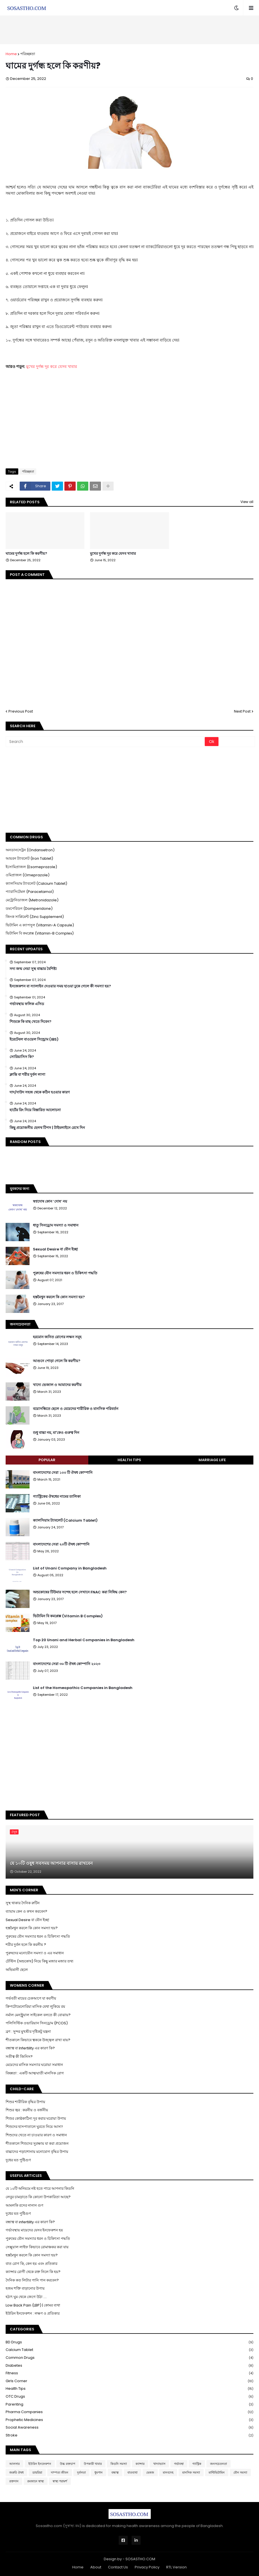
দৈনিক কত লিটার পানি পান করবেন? (32, 2280)
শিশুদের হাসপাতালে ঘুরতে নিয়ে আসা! (34, 2126)
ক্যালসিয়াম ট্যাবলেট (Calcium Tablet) (36, 883)
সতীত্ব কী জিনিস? (19, 2056)
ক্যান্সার (140, 2464)
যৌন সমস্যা (240, 2472)
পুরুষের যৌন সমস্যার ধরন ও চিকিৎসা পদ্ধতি (65, 1273)
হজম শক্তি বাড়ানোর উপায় (25, 2288)
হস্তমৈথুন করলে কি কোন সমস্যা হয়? (59, 1297)
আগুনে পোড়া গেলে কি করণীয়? (56, 1361)
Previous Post (20, 711)
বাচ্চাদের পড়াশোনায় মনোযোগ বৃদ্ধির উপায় (37, 2151)
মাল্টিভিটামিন (217, 2472)
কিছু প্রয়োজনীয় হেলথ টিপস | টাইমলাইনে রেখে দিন (47, 1127)
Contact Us (118, 2567)
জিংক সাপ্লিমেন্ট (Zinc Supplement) (35, 916)
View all (246, 501)
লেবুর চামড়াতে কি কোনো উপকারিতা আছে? (38, 2197)
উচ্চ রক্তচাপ (67, 2464)
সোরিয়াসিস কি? (22, 1056)
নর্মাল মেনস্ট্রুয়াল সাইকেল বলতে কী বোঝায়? (38, 2015)
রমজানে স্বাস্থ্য (35, 2481)
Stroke (129, 2435)
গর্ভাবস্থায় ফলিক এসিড (27, 1004)
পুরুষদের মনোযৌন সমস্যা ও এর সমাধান (35, 1953)
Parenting (129, 2404)
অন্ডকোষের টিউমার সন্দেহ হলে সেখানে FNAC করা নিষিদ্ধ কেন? (80, 1592)
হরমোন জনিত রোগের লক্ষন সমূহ (57, 1337)
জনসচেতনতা (218, 2464)
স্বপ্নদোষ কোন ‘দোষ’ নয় (50, 1201)
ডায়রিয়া (37, 2472)
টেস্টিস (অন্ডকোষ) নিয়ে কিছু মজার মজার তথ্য (39, 1961)
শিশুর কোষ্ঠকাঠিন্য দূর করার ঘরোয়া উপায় (36, 2118)
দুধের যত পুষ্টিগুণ (18, 2160)
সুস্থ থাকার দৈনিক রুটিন (23, 1903)
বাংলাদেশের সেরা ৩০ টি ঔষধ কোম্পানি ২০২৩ (66, 1664)
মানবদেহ (168, 2472)
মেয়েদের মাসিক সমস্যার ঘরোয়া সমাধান (34, 2064)
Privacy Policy (147, 2567)
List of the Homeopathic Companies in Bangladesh (82, 1687)
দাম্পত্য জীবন (59, 2472)
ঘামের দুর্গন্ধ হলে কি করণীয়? (26, 553)
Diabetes (129, 2366)
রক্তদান (14, 2481)
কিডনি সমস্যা (119, 2464)
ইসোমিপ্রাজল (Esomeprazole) (31, 867)
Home (11, 54)
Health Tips (129, 1460)
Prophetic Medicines (129, 2420)
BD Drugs (129, 2342)
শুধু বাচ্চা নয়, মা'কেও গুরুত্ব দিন (56, 1432)
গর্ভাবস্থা (179, 2464)
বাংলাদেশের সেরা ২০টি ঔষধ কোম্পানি (61, 1544)
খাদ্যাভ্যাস (159, 2464)
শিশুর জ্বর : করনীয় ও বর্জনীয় (27, 2110)
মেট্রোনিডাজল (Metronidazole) (32, 900)
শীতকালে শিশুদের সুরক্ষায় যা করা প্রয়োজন (37, 2143)
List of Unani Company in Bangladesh (70, 1568)
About (95, 2567)
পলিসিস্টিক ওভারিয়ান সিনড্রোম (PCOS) (37, 2023)
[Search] (105, 741)
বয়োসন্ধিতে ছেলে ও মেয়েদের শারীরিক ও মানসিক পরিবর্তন (75, 1408)
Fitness (129, 2373)
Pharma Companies (129, 2412)
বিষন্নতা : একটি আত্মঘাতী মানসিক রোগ (35, 2073)
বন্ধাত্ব (115, 2472)
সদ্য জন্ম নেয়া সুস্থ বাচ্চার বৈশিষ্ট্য (33, 968)
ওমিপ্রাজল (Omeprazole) (27, 875)
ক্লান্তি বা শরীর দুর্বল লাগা (27, 1074)
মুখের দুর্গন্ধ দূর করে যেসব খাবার (51, 366)
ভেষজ (150, 2472)
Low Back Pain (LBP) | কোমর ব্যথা (33, 2305)
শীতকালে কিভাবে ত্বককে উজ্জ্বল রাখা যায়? (38, 2040)
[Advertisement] (129, 29)
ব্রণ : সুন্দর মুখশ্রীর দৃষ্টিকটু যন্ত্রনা (28, 2031)
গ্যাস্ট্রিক (196, 2464)
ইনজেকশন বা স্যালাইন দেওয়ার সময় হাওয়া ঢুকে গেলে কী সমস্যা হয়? (60, 986)
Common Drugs (129, 2358)
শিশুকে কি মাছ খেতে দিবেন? (30, 1021)
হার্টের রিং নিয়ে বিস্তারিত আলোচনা (35, 1110)
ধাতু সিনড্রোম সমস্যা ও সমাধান (55, 1225)
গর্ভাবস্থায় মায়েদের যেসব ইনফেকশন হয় (34, 2230)
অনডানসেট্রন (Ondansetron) (30, 850)
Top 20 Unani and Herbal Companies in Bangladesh (83, 1640)
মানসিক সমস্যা (191, 2472)
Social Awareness (129, 2428)
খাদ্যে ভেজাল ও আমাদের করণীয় (57, 1384)
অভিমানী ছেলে (17, 1969)
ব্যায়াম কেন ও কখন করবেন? (26, 1911)
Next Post (242, 711)
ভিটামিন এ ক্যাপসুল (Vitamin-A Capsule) (40, 925)
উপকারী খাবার (93, 2464)
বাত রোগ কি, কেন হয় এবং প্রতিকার (31, 2263)
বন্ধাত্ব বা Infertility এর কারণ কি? (30, 2048)
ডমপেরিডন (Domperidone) (29, 908)
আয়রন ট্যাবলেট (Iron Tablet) (29, 858)
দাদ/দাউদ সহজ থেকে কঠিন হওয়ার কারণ (40, 1092)
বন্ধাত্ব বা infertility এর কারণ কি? (30, 2222)
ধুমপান (98, 2472)
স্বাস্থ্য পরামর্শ (60, 2481)
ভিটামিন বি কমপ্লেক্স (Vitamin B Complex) (68, 1616)
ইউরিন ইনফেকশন (39, 2464)
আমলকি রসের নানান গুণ (24, 2205)
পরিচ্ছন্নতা (27, 54)
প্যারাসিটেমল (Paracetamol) (30, 891)
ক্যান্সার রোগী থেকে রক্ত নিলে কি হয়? (33, 2271)
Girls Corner (129, 2381)
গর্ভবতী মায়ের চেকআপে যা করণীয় (31, 1998)
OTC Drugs (129, 2397)
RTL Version (176, 2567)
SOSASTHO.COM (140, 2559)
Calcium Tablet (129, 2350)
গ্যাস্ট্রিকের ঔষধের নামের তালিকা (57, 1496)
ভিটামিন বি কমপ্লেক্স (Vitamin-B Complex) (40, 933)
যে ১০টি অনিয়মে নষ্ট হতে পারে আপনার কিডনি (40, 2188)
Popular (47, 1460)
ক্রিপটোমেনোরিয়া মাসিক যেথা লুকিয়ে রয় (35, 2006)
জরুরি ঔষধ (16, 2472)
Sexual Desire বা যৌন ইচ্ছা (55, 1249)
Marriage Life (212, 1460)
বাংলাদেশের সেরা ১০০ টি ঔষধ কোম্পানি (63, 1472)
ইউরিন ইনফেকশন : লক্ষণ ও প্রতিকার (33, 2313)
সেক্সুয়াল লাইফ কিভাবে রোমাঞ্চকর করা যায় (37, 2247)
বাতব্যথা (132, 2472)
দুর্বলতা (81, 2472)
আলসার (14, 2464)
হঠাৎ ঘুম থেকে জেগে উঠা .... (26, 2296)
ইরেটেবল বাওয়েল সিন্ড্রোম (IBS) (34, 1039)
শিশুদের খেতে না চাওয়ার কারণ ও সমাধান (36, 2135)
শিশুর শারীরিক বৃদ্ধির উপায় (25, 2102)
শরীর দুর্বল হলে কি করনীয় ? (26, 1944)
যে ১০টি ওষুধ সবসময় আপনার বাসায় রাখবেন (51, 1863)
